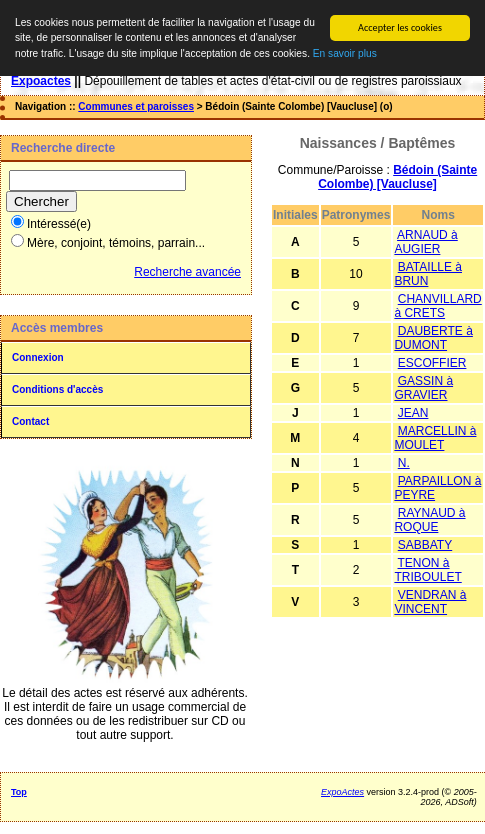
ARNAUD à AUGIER (425, 242)
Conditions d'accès (57, 389)
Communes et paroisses (136, 106)
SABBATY (425, 545)
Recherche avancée (187, 272)
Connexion (38, 357)
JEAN (413, 413)
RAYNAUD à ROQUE (429, 520)
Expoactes (41, 81)
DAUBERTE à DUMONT (433, 338)
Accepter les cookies (400, 27)
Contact (30, 421)
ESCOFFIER (432, 363)
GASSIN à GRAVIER (423, 388)
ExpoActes (342, 792)
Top (19, 792)
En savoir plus (345, 53)
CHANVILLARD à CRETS (437, 306)
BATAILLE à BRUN (428, 274)
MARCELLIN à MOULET (435, 438)
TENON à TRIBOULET (427, 570)
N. (404, 463)
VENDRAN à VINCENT (430, 602)
